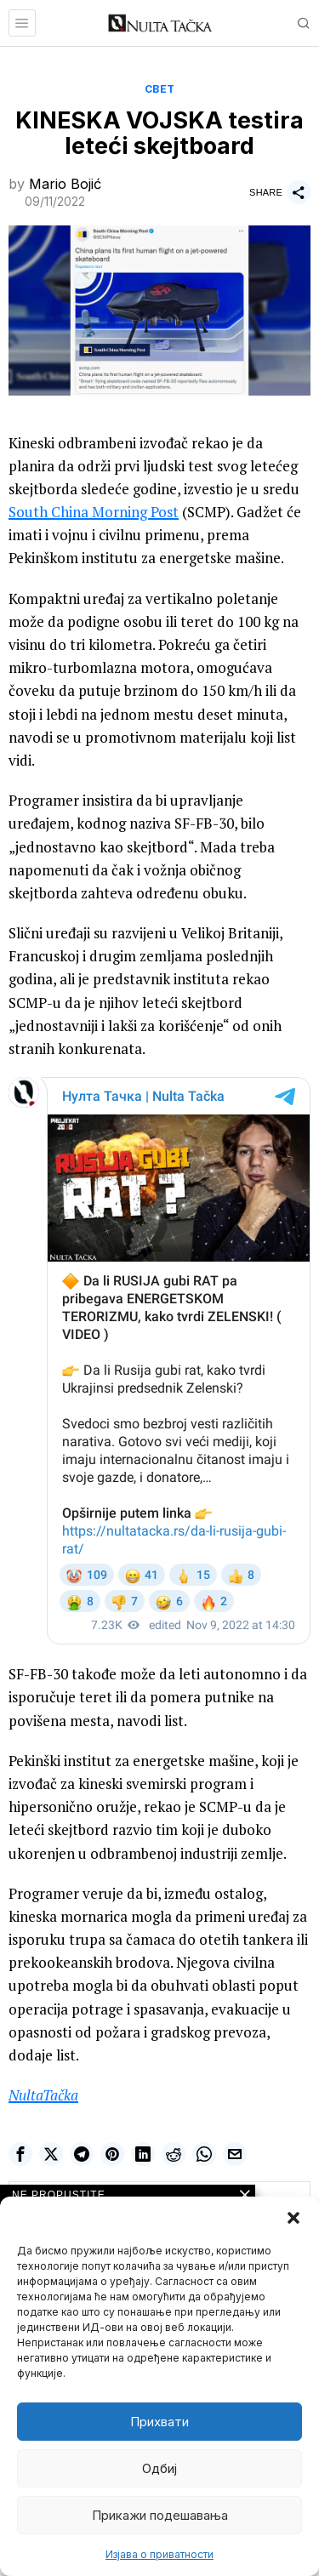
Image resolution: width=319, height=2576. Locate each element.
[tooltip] (20, 2154)
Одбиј (159, 2468)
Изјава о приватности (159, 2554)
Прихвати (159, 2422)
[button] (293, 2217)
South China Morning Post (94, 511)
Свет (160, 89)
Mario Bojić (65, 183)
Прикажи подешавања (160, 2515)
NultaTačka (43, 2095)
